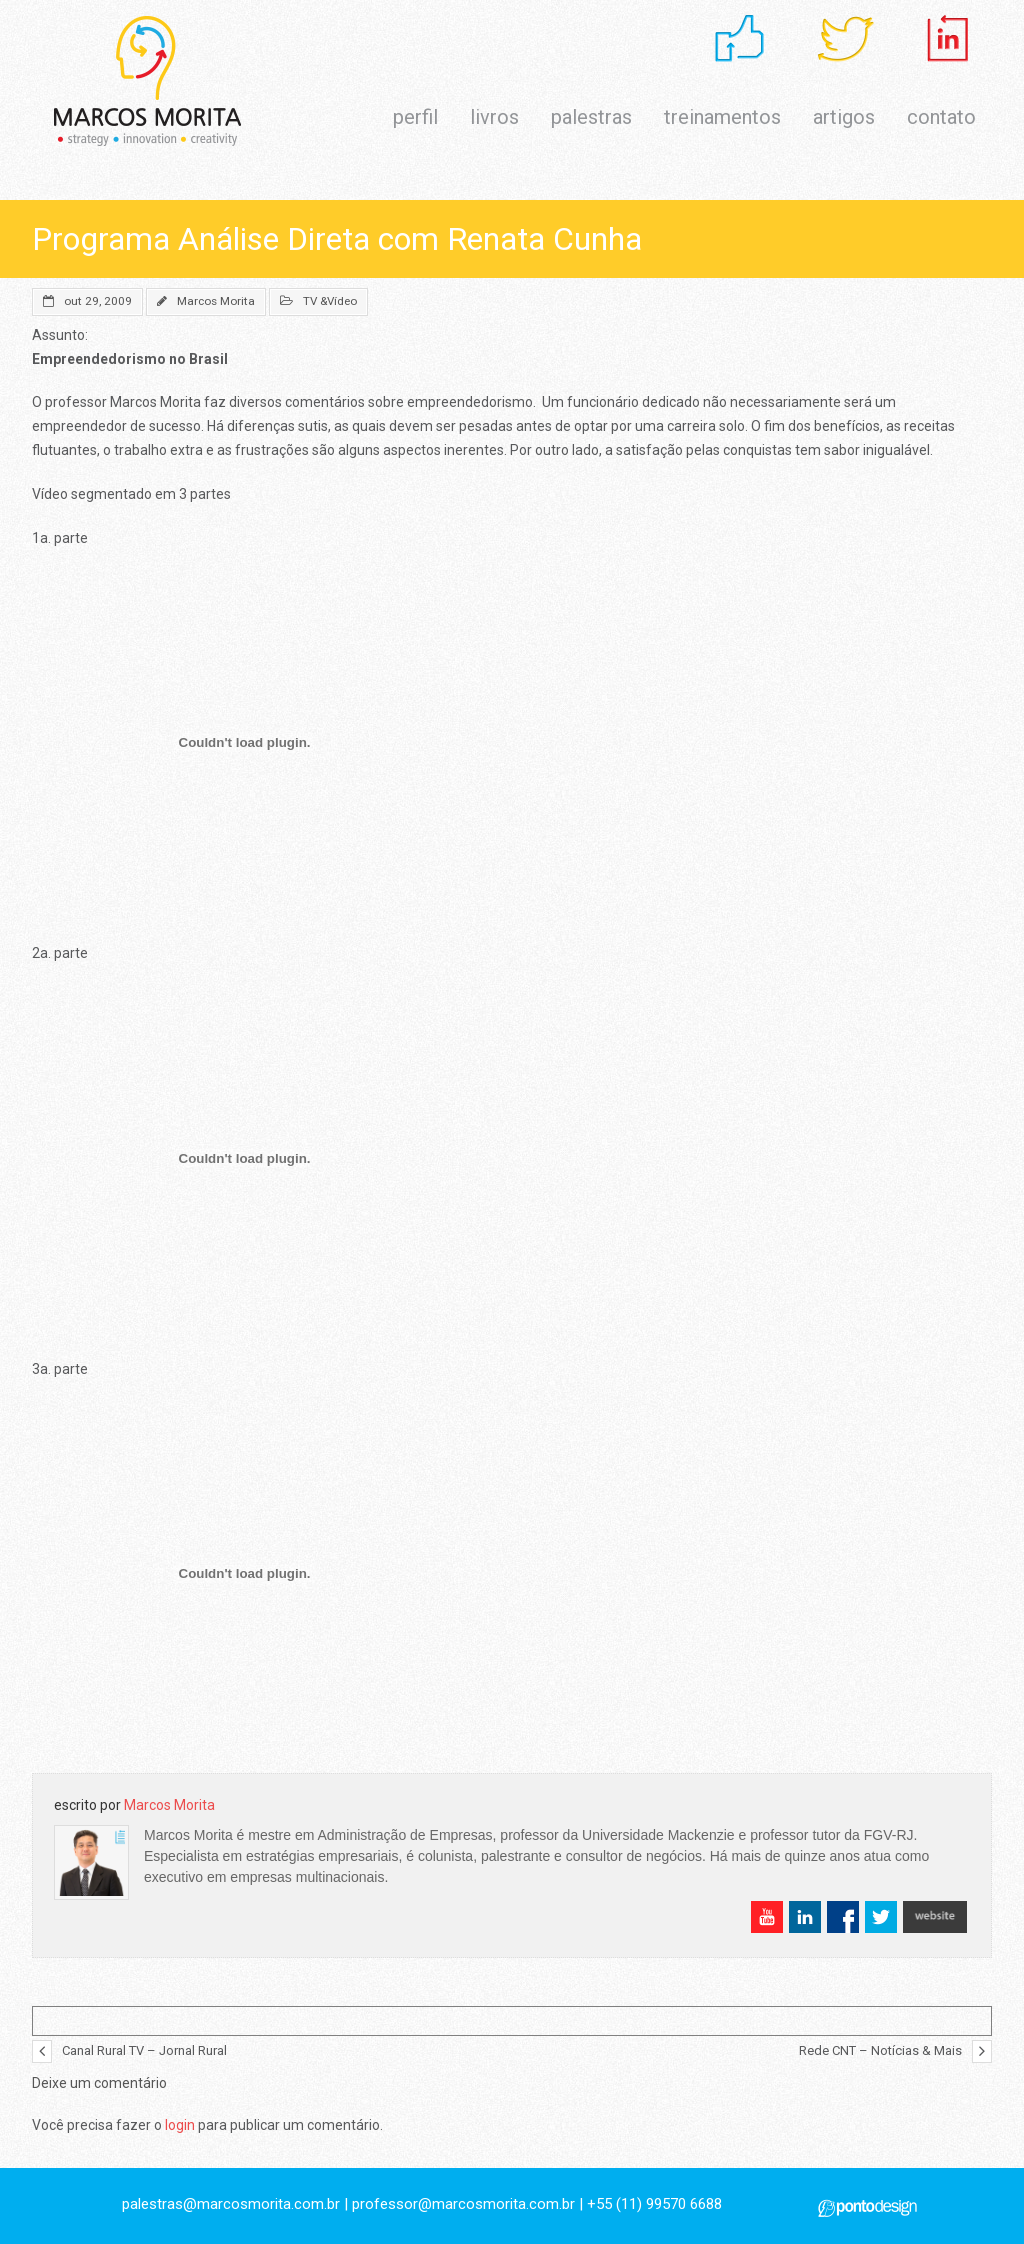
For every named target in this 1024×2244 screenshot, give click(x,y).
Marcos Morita (216, 301)
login (180, 2125)
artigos (844, 117)
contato (941, 117)
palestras (591, 117)
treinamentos (722, 117)
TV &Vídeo (330, 301)
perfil (415, 117)
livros (494, 117)
